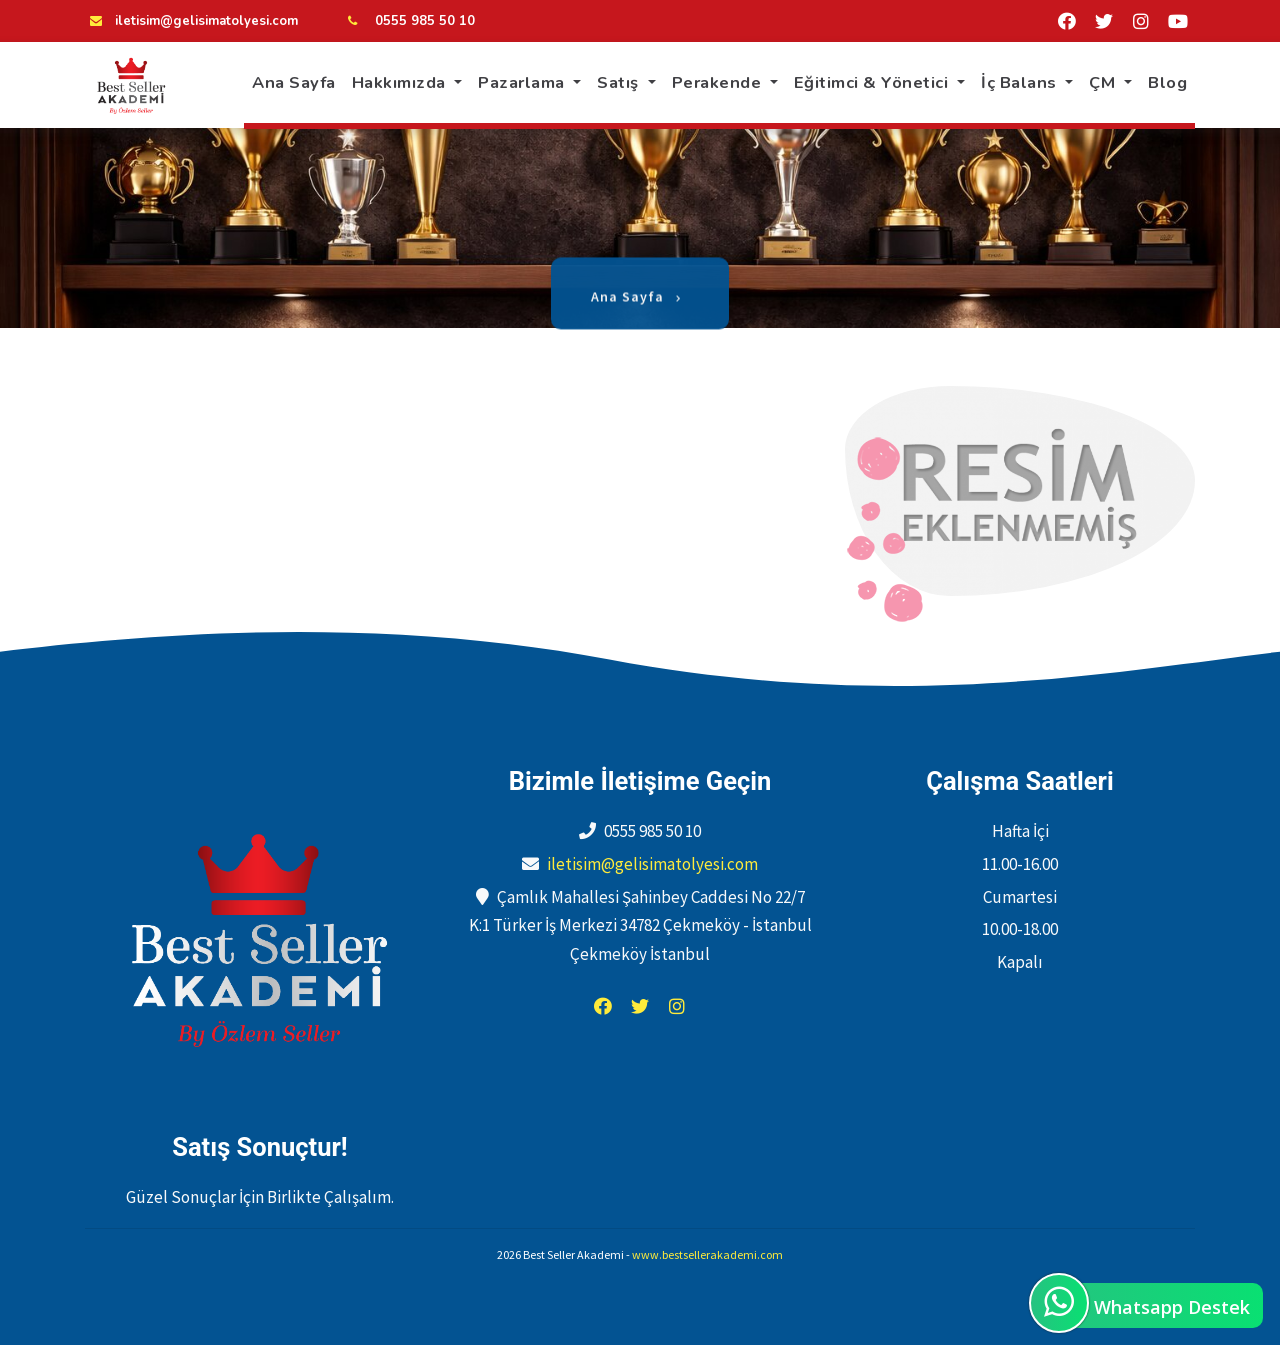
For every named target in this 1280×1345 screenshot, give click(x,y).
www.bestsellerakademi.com (707, 1254)
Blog (1167, 82)
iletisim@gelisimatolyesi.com (206, 21)
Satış (620, 82)
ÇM (1104, 82)
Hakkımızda (401, 82)
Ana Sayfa (294, 82)
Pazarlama (523, 82)
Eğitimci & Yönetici (873, 82)
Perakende (719, 82)
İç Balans (1021, 82)
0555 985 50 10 (423, 21)
